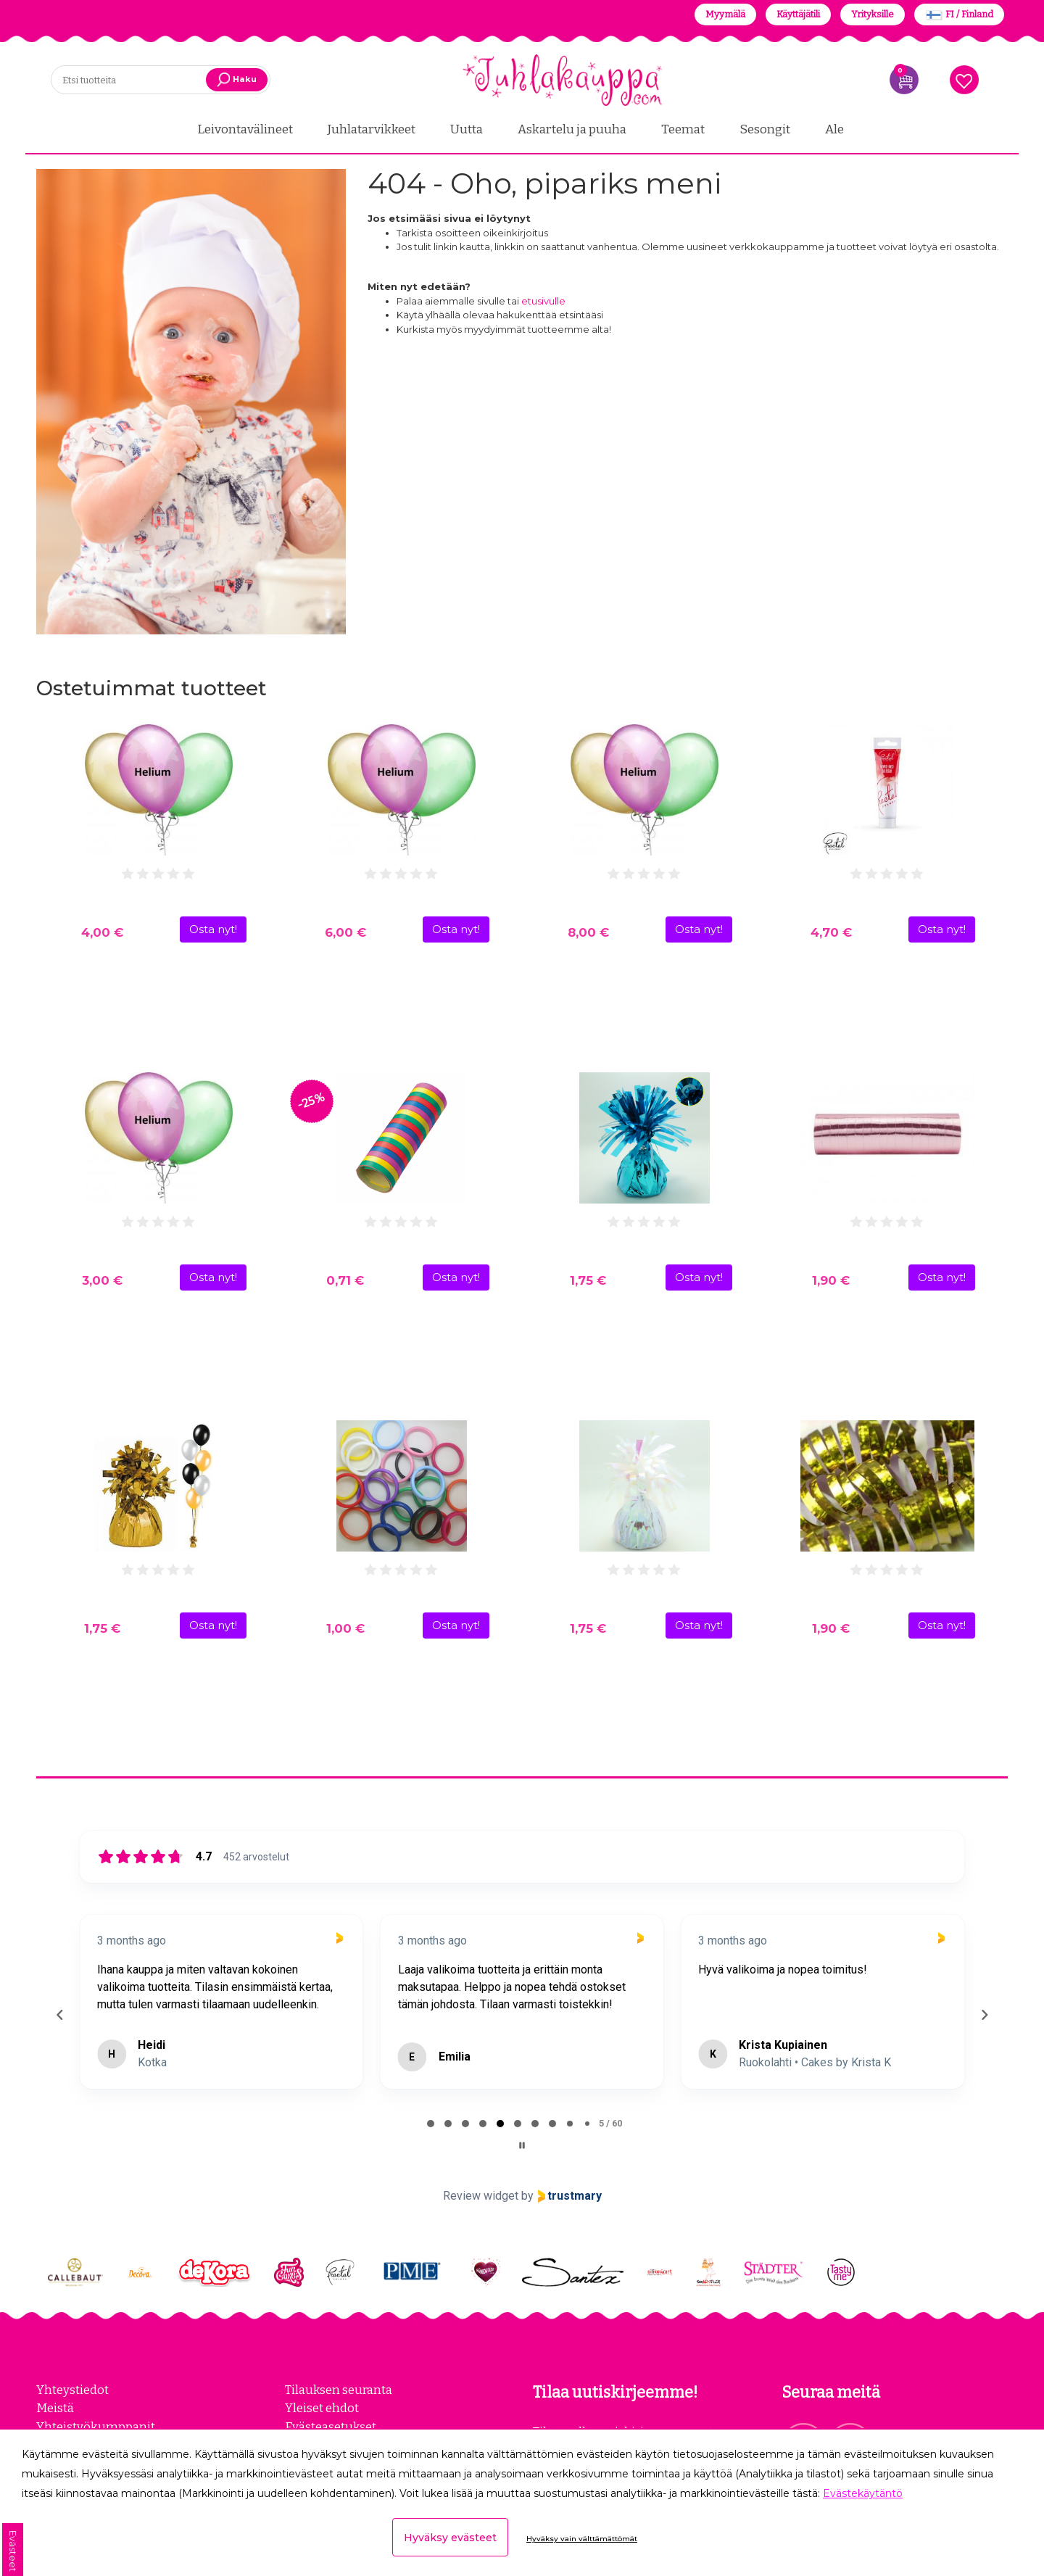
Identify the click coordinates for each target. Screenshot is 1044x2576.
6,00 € (345, 931)
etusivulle (543, 299)
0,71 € (345, 1279)
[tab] (430, 2122)
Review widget (480, 2194)
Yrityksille (872, 14)
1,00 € (345, 1627)
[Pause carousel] (522, 2144)
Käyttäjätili (798, 14)
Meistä (55, 2406)
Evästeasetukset (330, 2424)
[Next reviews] (984, 2013)
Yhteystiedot (72, 2388)
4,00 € (102, 931)
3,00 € (102, 1279)
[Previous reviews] (59, 2013)
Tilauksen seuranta (338, 2388)
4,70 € (831, 931)
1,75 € (588, 1279)
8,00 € (588, 931)
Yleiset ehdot (322, 2406)
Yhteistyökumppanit (95, 2424)
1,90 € (831, 1279)
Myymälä (725, 14)
